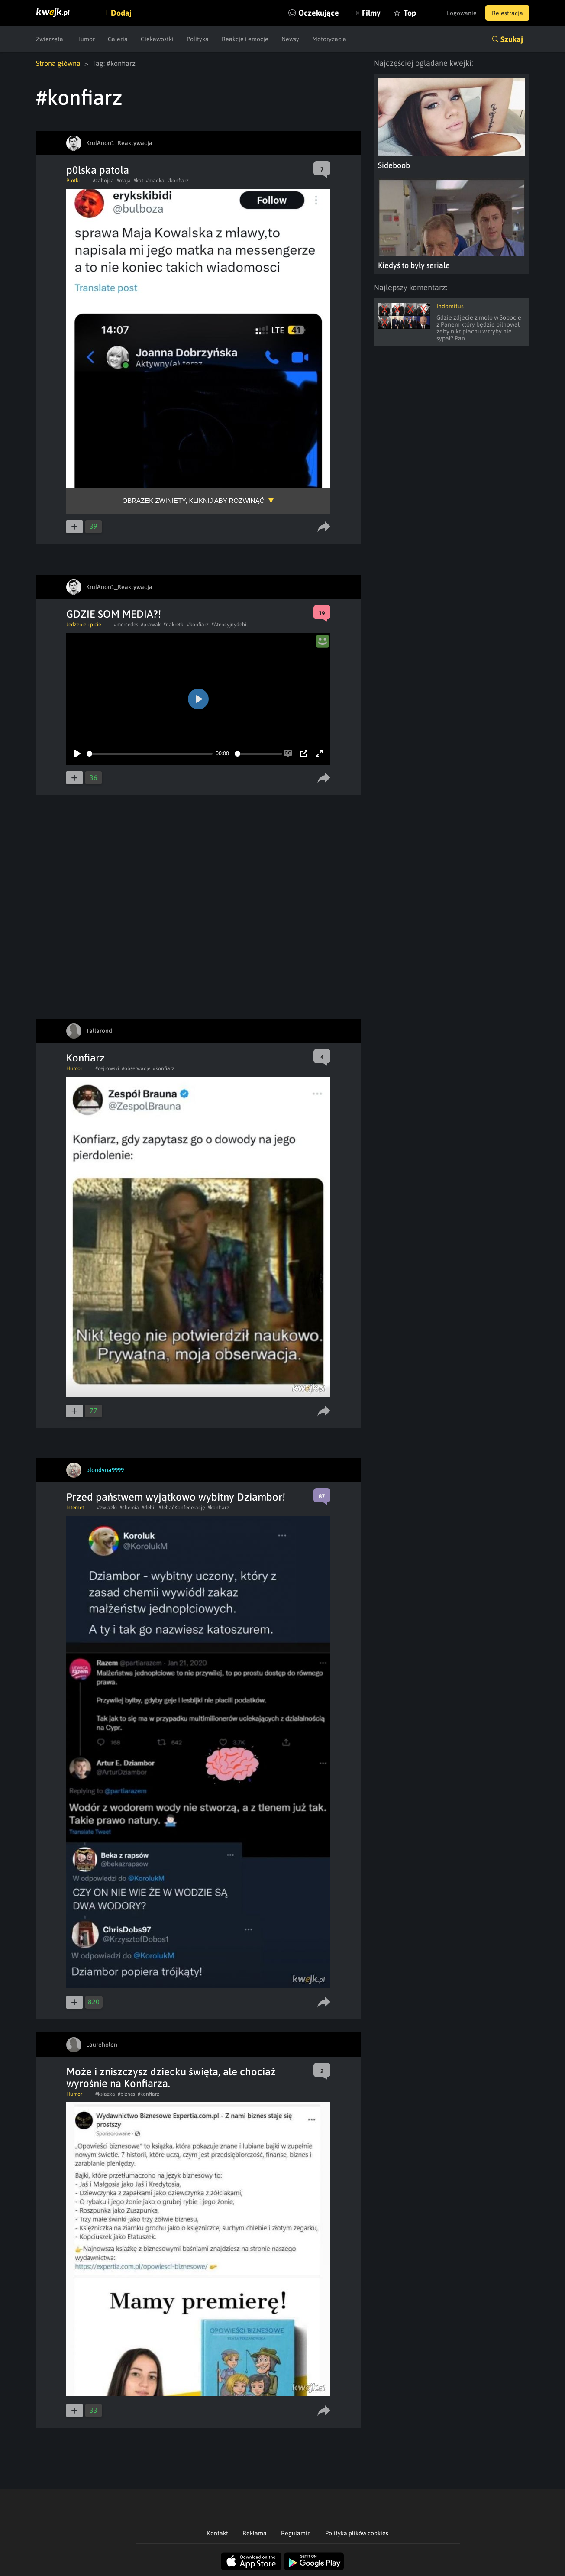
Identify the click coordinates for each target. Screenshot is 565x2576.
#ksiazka (105, 2094)
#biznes (126, 2094)
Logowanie (462, 13)
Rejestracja (507, 13)
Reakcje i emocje (245, 39)
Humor (85, 39)
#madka (155, 181)
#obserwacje (136, 1068)
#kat (138, 181)
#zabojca (103, 181)
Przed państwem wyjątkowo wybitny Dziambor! (175, 1497)
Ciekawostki (157, 39)
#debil (149, 1508)
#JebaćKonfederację (181, 1508)
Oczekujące (318, 12)
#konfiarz (178, 181)
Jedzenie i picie (83, 624)
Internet (75, 1508)
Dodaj (121, 12)
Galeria (118, 39)
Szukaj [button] (511, 39)
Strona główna (58, 63)
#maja (123, 181)
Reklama (254, 2533)
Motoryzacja (329, 39)
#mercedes (126, 624)
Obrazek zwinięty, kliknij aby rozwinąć (194, 500)
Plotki (73, 181)
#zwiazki (107, 1508)
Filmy (371, 12)
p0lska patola (97, 170)
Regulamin (296, 2533)
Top (410, 12)
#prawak (151, 624)
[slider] (150, 754)
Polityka (198, 39)
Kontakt (217, 2533)
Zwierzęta (49, 39)
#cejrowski (107, 1068)
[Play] (77, 754)
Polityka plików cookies (356, 2533)
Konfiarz (85, 1058)
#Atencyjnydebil (229, 624)
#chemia (129, 1508)
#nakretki (173, 624)
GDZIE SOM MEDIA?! (113, 614)
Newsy (290, 39)
